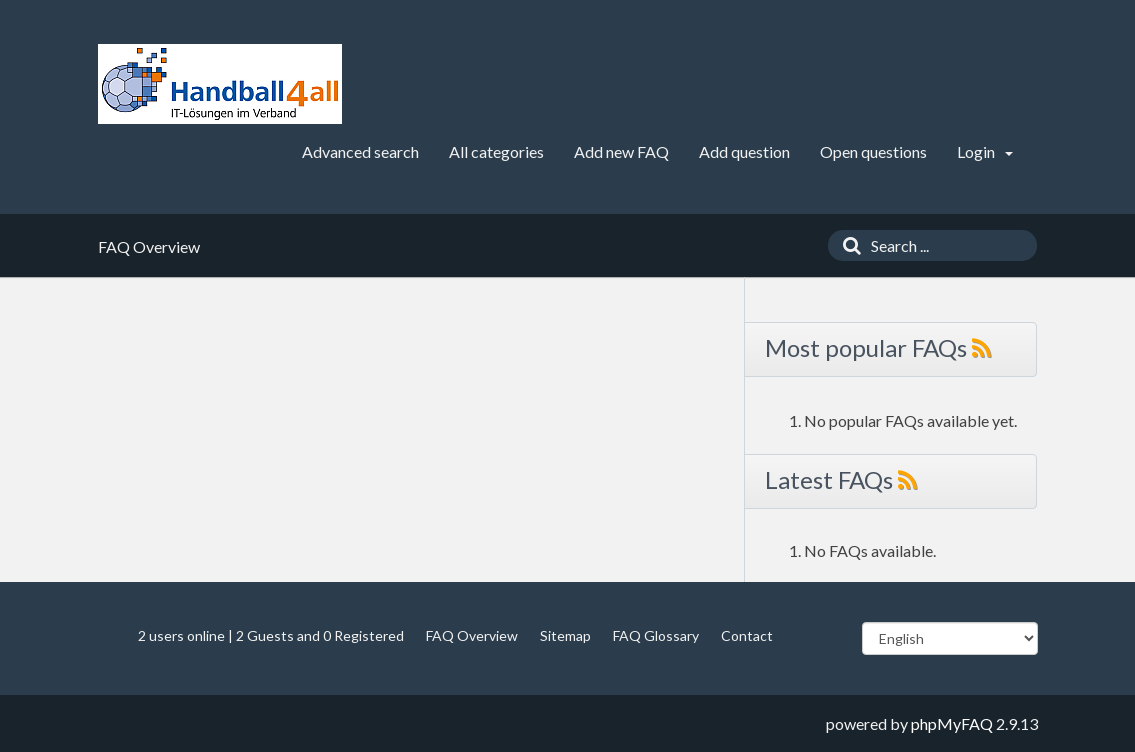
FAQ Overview (472, 635)
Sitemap (565, 635)
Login (985, 151)
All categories (496, 151)
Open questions (873, 151)
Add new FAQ (621, 151)
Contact (747, 635)
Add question (744, 151)
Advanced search (360, 151)
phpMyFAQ (952, 723)
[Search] (847, 245)
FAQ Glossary (656, 635)
